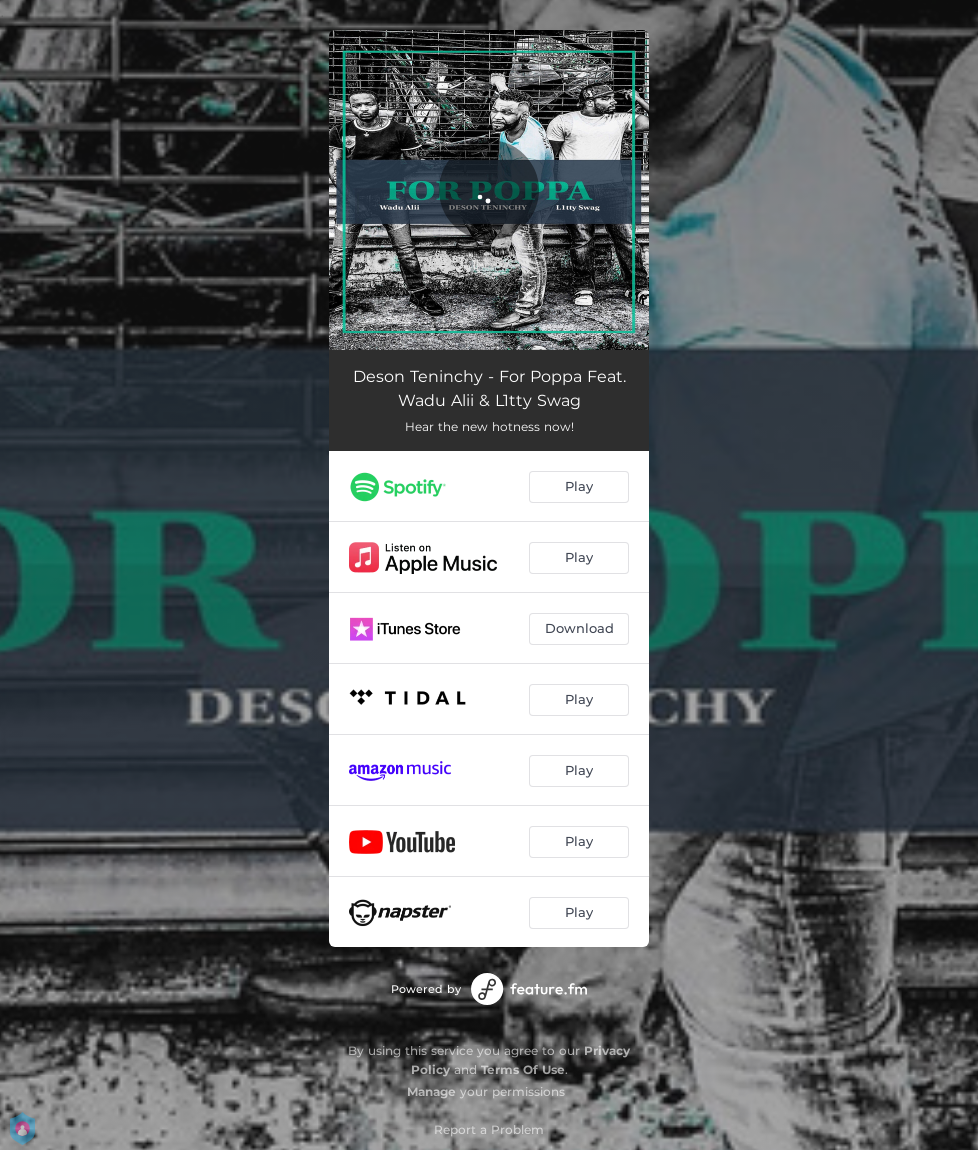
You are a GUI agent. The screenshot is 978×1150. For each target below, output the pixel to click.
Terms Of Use (523, 1069)
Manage (431, 1091)
